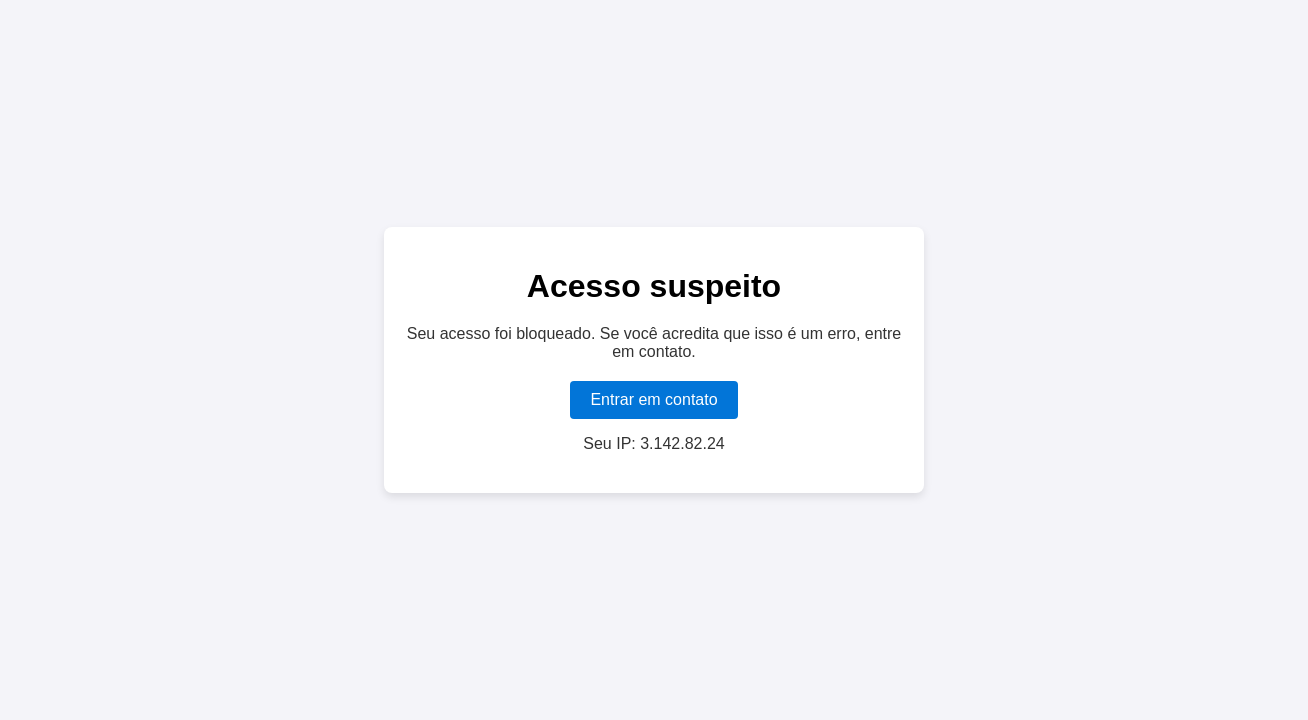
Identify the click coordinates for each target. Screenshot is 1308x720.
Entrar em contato (653, 399)
